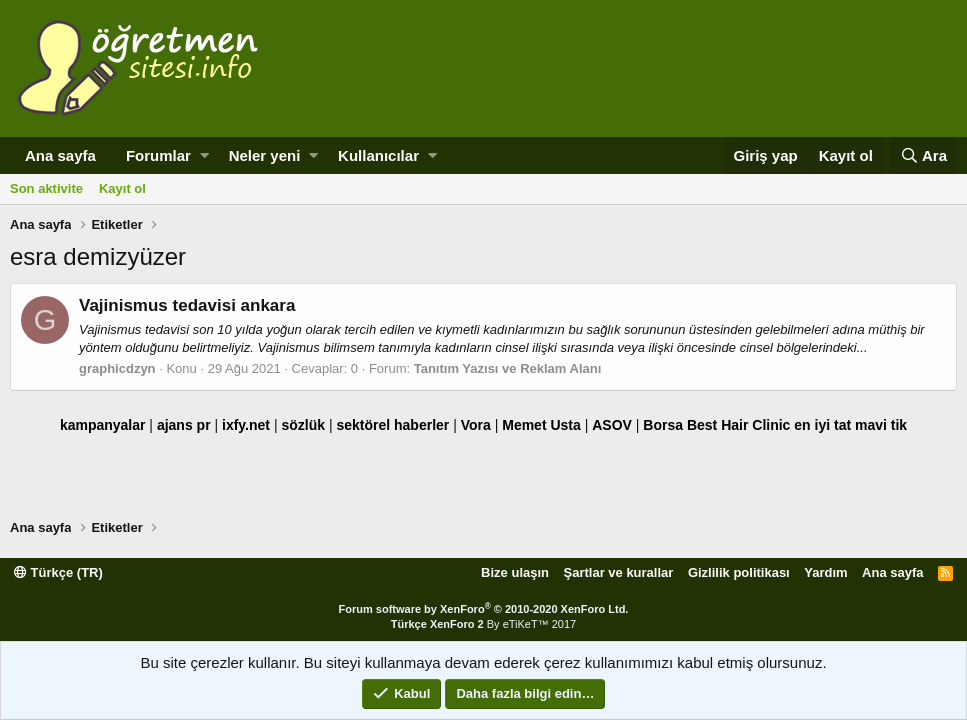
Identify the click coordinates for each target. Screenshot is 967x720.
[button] (204, 155)
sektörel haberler (392, 425)
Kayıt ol (122, 188)
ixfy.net (246, 425)
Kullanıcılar (378, 155)
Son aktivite (46, 188)
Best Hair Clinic (738, 425)
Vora (476, 425)
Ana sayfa (60, 155)
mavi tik (881, 425)
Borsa (663, 425)
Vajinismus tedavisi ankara (187, 305)
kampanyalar (103, 425)
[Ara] (923, 155)
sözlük (303, 425)
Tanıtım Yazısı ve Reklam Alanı (508, 368)
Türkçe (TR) (58, 572)
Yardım (825, 572)
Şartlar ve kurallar (619, 572)
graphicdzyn (117, 368)
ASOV (612, 425)
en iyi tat (822, 425)
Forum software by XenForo (484, 609)
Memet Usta (541, 425)
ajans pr (184, 425)
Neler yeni (265, 155)
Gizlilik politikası (739, 572)
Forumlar (158, 155)
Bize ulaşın (515, 572)
